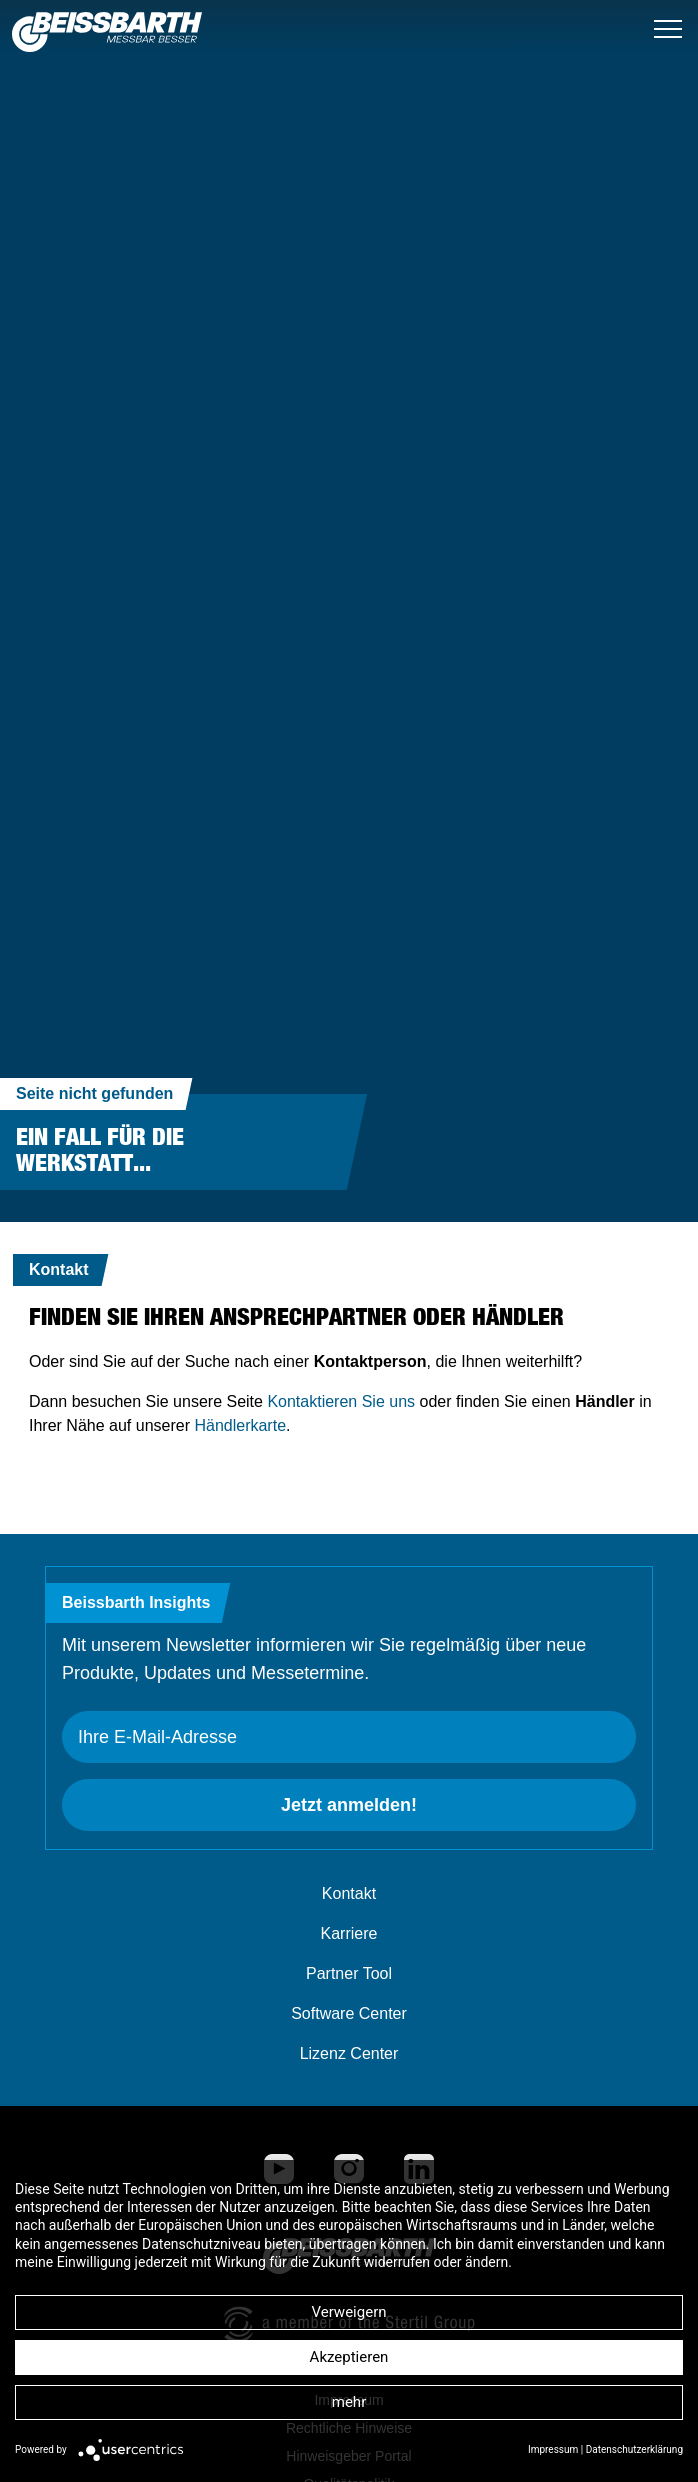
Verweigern (348, 2312)
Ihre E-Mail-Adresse (157, 1737)
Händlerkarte (240, 1425)
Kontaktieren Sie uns (341, 1401)
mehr (349, 2402)
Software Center (349, 2013)
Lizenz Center (349, 2053)
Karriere (349, 1933)
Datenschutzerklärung (634, 2449)
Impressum (553, 2449)
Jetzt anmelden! (349, 1805)
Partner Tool (349, 1973)
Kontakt (349, 1893)
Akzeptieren (349, 2357)
